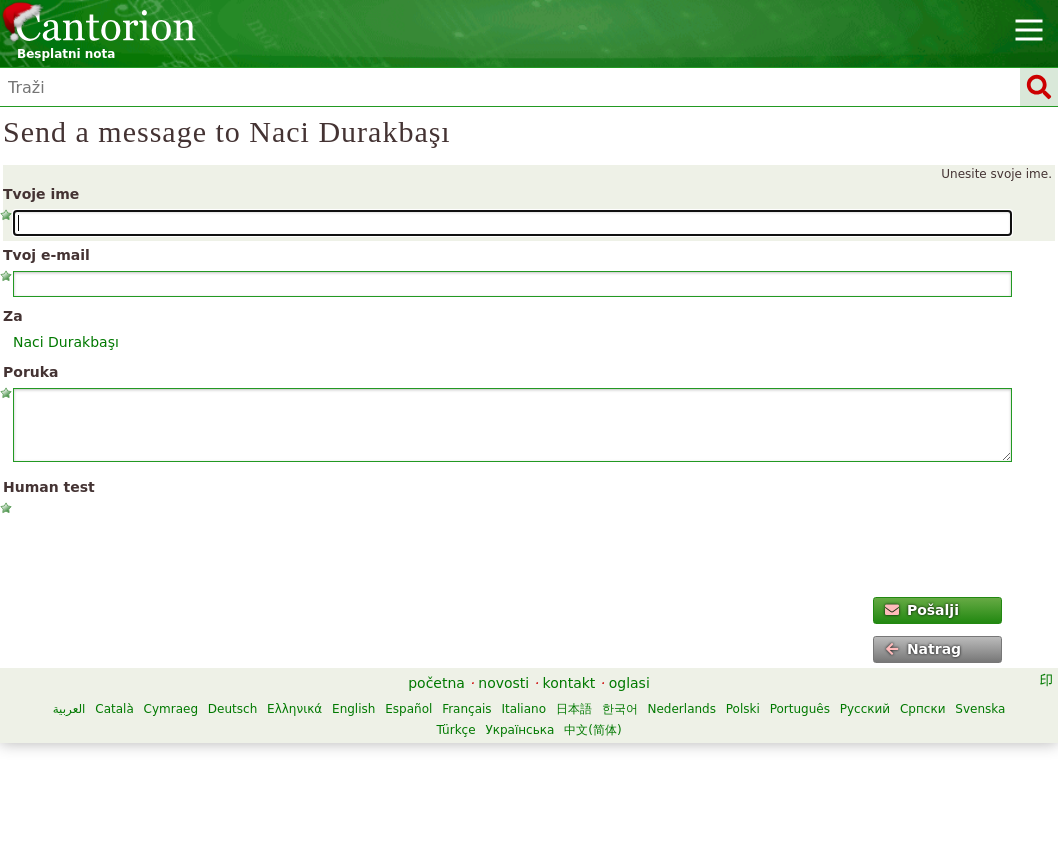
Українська (519, 730)
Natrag (923, 649)
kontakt (569, 683)
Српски (923, 709)
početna (436, 683)
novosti (503, 683)
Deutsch (232, 709)
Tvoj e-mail (46, 255)
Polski (743, 709)
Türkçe (455, 730)
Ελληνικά (294, 709)
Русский (865, 709)
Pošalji (922, 610)
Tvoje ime (41, 194)
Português (800, 709)
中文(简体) (592, 730)
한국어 (620, 709)
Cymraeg (171, 709)
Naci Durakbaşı (66, 342)
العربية (69, 709)
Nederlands (682, 709)
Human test (49, 487)
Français (466, 709)
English (353, 709)
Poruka (31, 372)
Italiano (523, 709)
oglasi (629, 683)
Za (13, 316)
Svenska (980, 709)
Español (408, 709)
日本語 (574, 709)
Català (114, 709)
